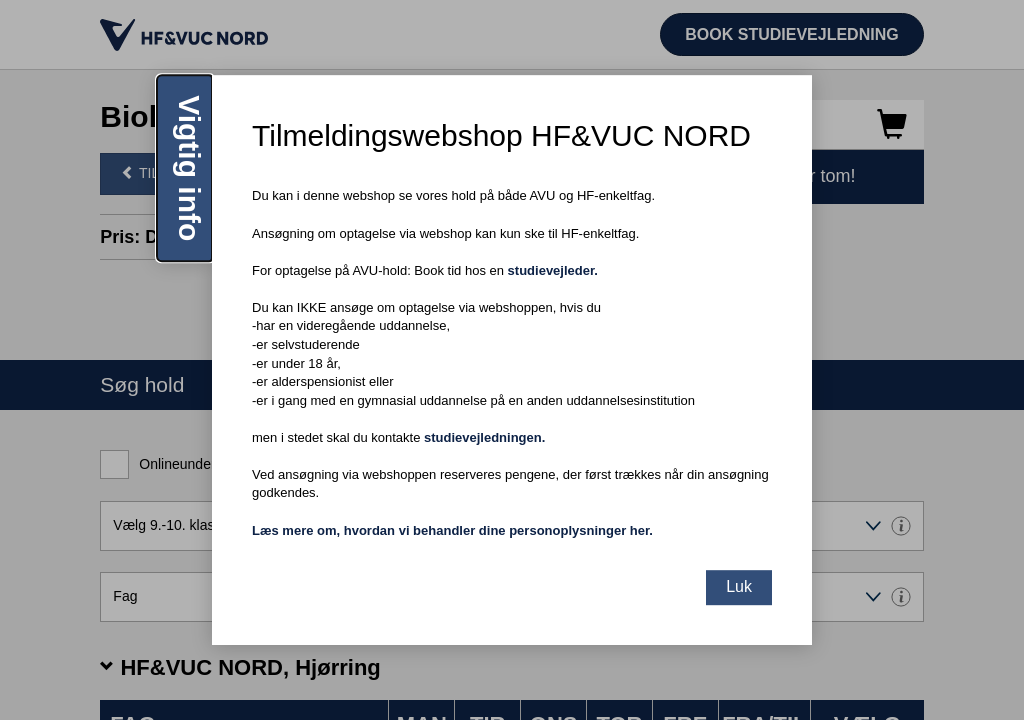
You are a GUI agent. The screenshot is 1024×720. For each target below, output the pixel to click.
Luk (739, 586)
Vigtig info (189, 168)
